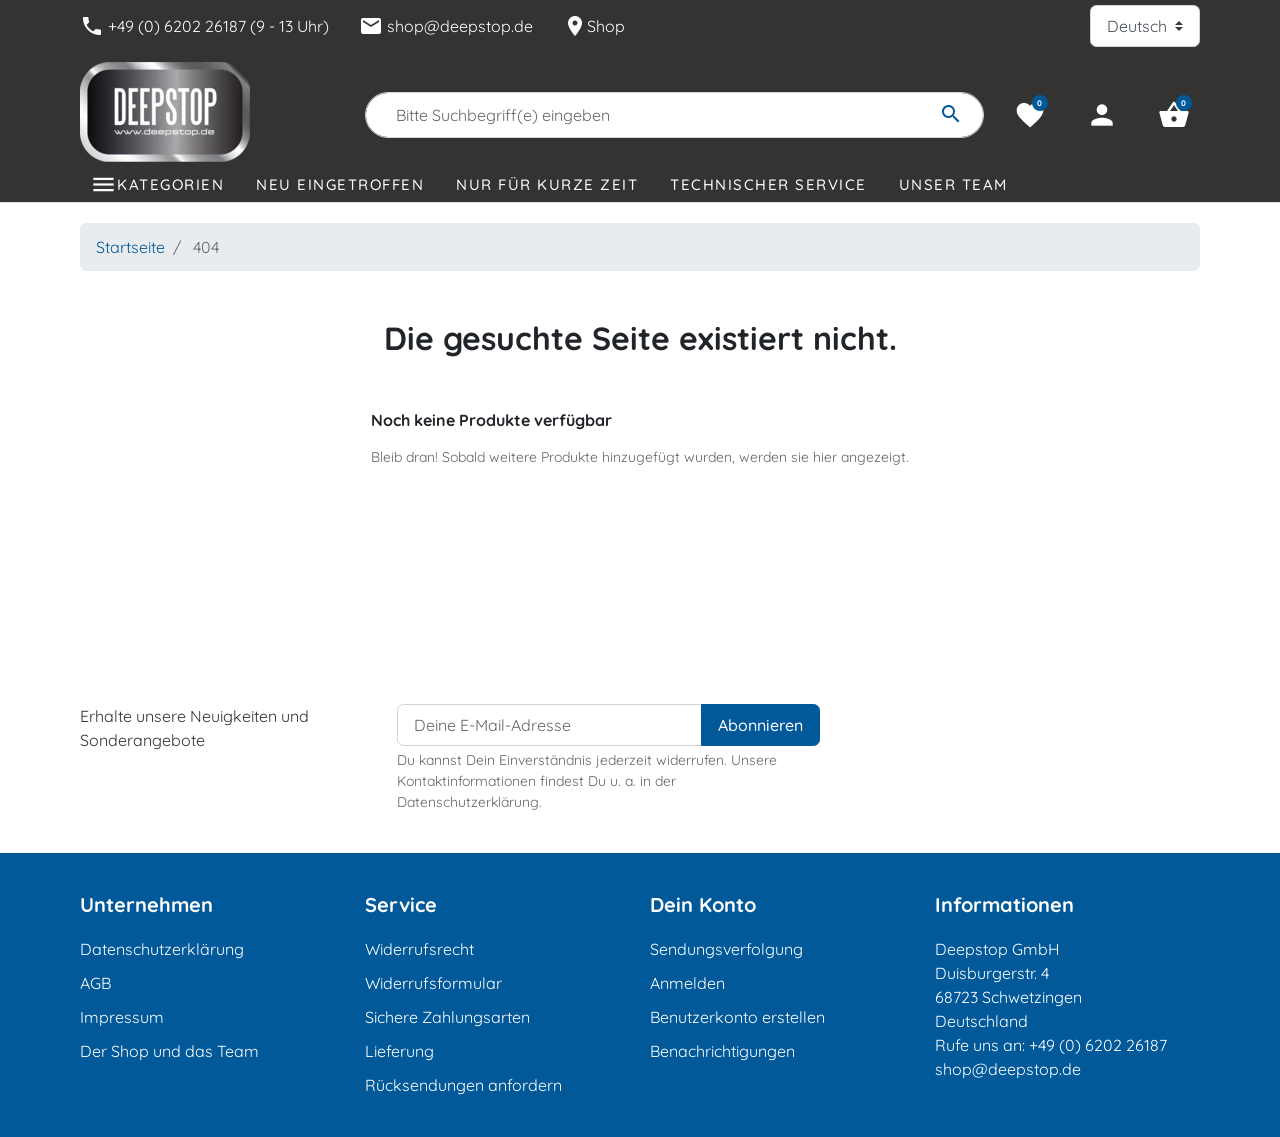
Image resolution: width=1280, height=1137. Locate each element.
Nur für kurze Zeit (547, 184)
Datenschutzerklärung (162, 949)
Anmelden (687, 983)
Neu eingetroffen (340, 184)
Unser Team (953, 184)
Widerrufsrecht (419, 949)
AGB (95, 983)
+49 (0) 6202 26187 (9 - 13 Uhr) (204, 26)
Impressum (122, 1017)
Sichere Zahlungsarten (447, 1017)
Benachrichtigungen (722, 1051)
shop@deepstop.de (446, 26)
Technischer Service (768, 184)
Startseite (130, 247)
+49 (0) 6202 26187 (1098, 1045)
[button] (1174, 115)
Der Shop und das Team (169, 1051)
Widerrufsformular (433, 983)
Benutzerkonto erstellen (737, 1017)
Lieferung (399, 1051)
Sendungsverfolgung (726, 949)
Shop (594, 26)
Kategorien (170, 184)
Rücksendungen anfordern (463, 1085)
